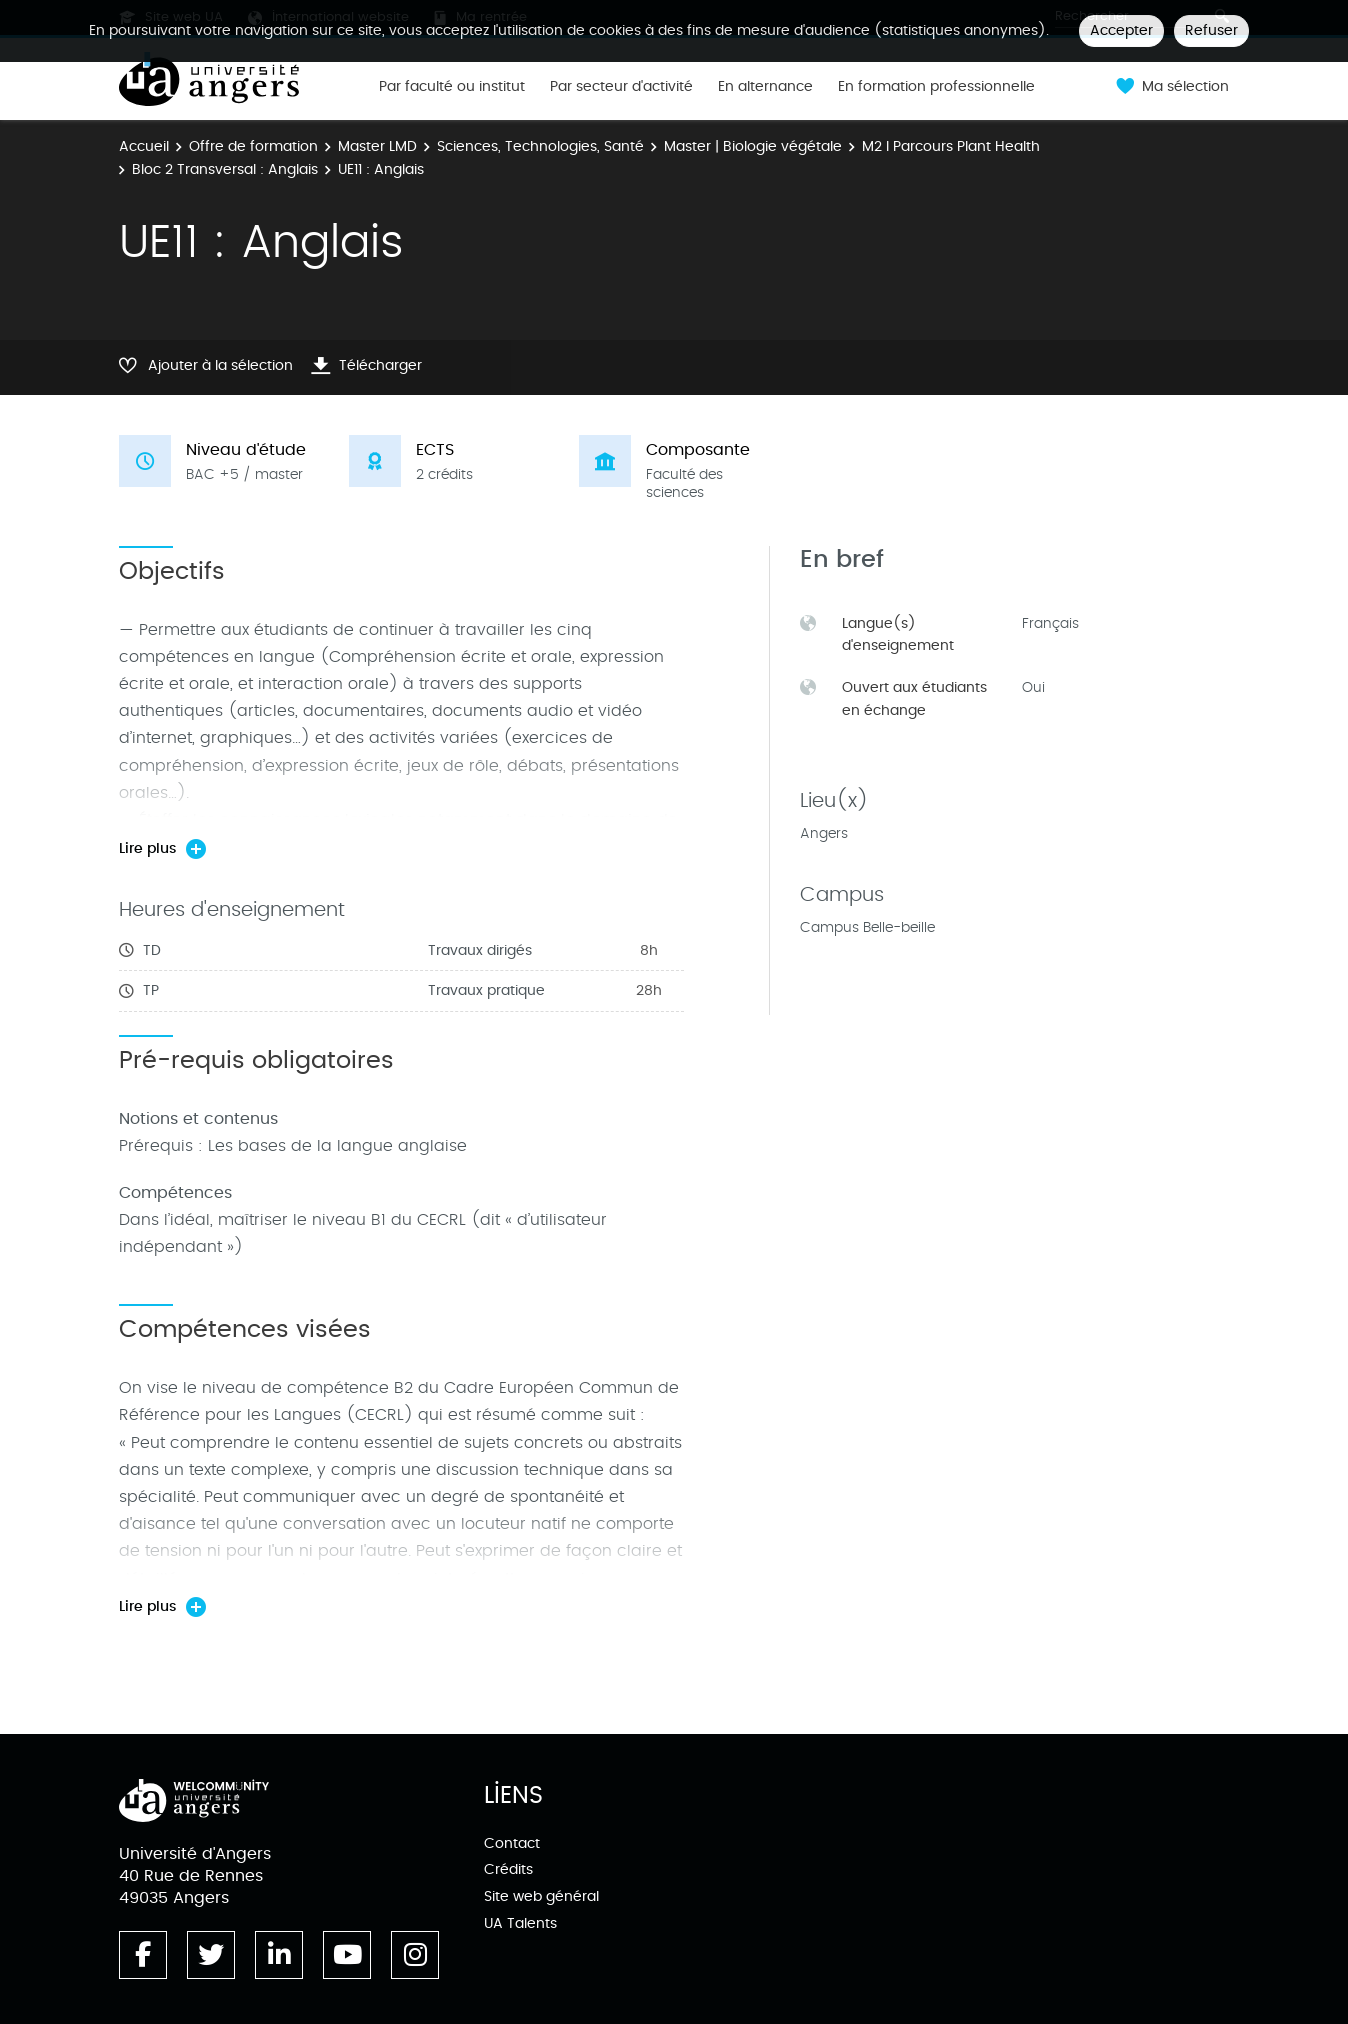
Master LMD (377, 146)
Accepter (1121, 30)
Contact (512, 1843)
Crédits (508, 1869)
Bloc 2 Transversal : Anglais (225, 169)
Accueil (144, 146)
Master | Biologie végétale (753, 146)
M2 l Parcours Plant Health (951, 146)
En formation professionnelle (936, 87)
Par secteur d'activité (621, 87)
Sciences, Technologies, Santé (540, 146)
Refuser (1211, 30)
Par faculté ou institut (452, 87)
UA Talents (520, 1923)
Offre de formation (253, 146)
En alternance (765, 87)
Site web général (541, 1896)
